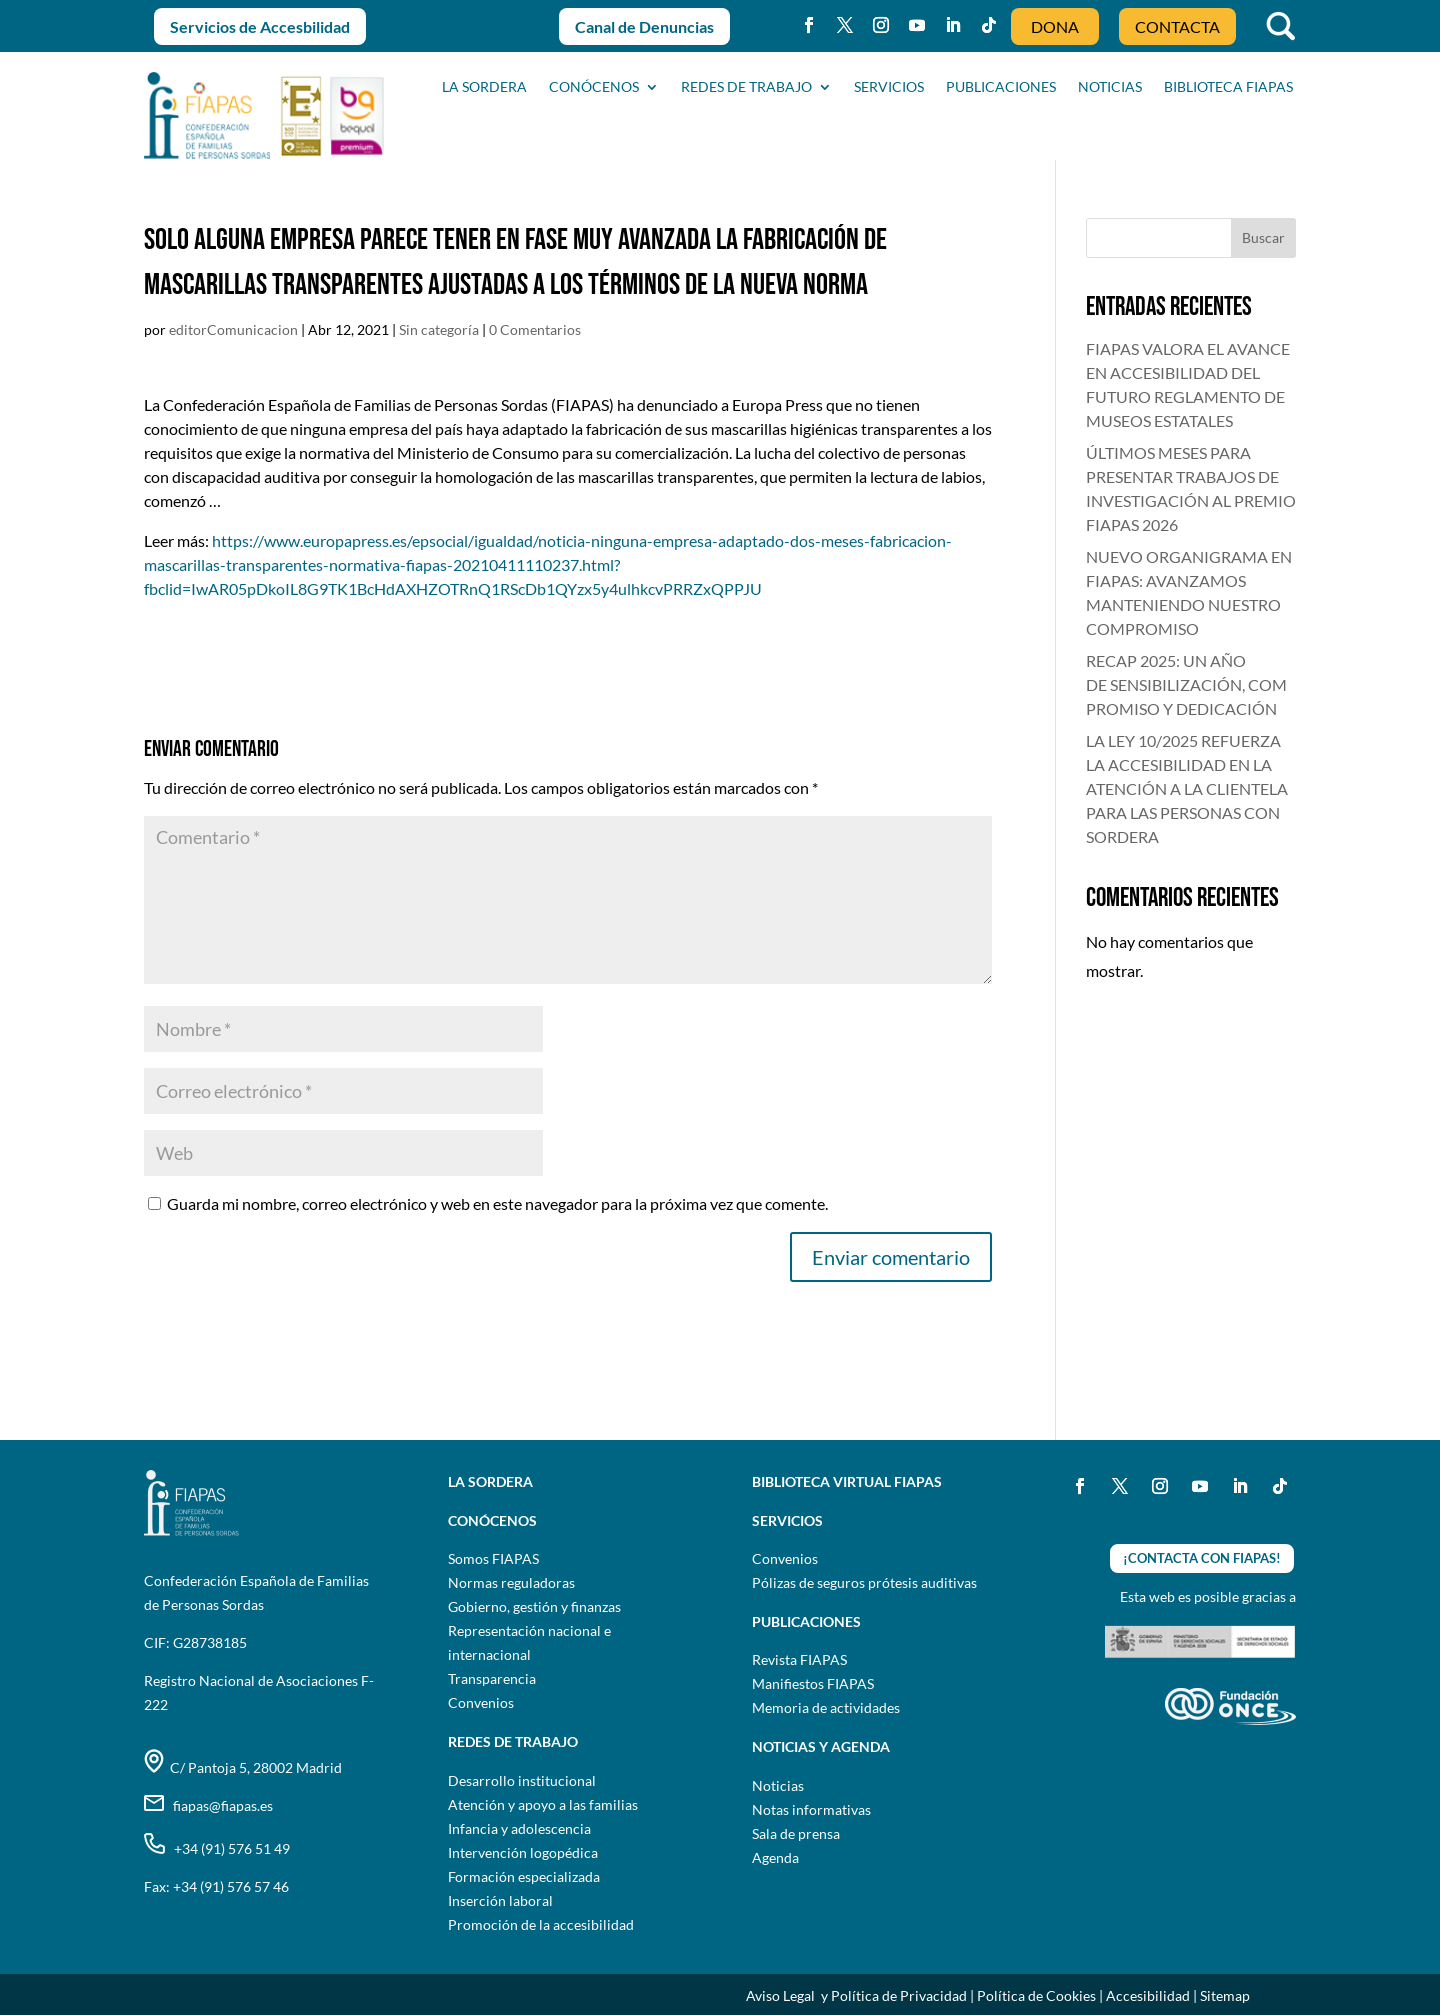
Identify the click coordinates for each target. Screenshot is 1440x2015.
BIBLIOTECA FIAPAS (1228, 87)
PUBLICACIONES (1001, 87)
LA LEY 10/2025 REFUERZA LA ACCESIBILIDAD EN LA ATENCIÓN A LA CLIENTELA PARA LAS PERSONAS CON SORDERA (1187, 788)
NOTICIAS (1110, 87)
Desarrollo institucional (522, 1780)
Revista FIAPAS (799, 1659)
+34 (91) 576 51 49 (217, 1848)
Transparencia (492, 1678)
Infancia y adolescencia (519, 1828)
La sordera (484, 87)
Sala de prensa (796, 1833)
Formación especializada (524, 1876)
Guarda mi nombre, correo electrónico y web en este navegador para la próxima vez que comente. (497, 1203)
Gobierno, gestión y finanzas (534, 1606)
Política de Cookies (1036, 1995)
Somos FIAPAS (493, 1558)
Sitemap (1225, 1995)
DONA (1055, 26)
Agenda (775, 1857)
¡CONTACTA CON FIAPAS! (1202, 1558)
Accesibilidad (1148, 1995)
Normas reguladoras (511, 1582)
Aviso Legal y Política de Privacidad (856, 1995)
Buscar (1263, 237)
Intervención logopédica (523, 1852)
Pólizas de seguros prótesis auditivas (864, 1582)
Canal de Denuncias (644, 26)
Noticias (778, 1785)
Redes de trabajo (746, 87)
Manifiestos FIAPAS (813, 1683)
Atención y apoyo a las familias (543, 1804)
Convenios (481, 1702)
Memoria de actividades (826, 1707)
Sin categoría (439, 329)
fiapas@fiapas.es (208, 1805)
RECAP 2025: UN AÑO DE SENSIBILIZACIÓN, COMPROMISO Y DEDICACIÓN (1186, 684)
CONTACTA (1177, 26)
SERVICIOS (889, 87)
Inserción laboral (500, 1900)
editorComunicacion (233, 329)
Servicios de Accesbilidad (260, 26)
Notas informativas (811, 1809)
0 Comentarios (535, 329)
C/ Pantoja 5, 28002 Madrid (243, 1767)
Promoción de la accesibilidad (541, 1924)
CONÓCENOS (594, 87)
